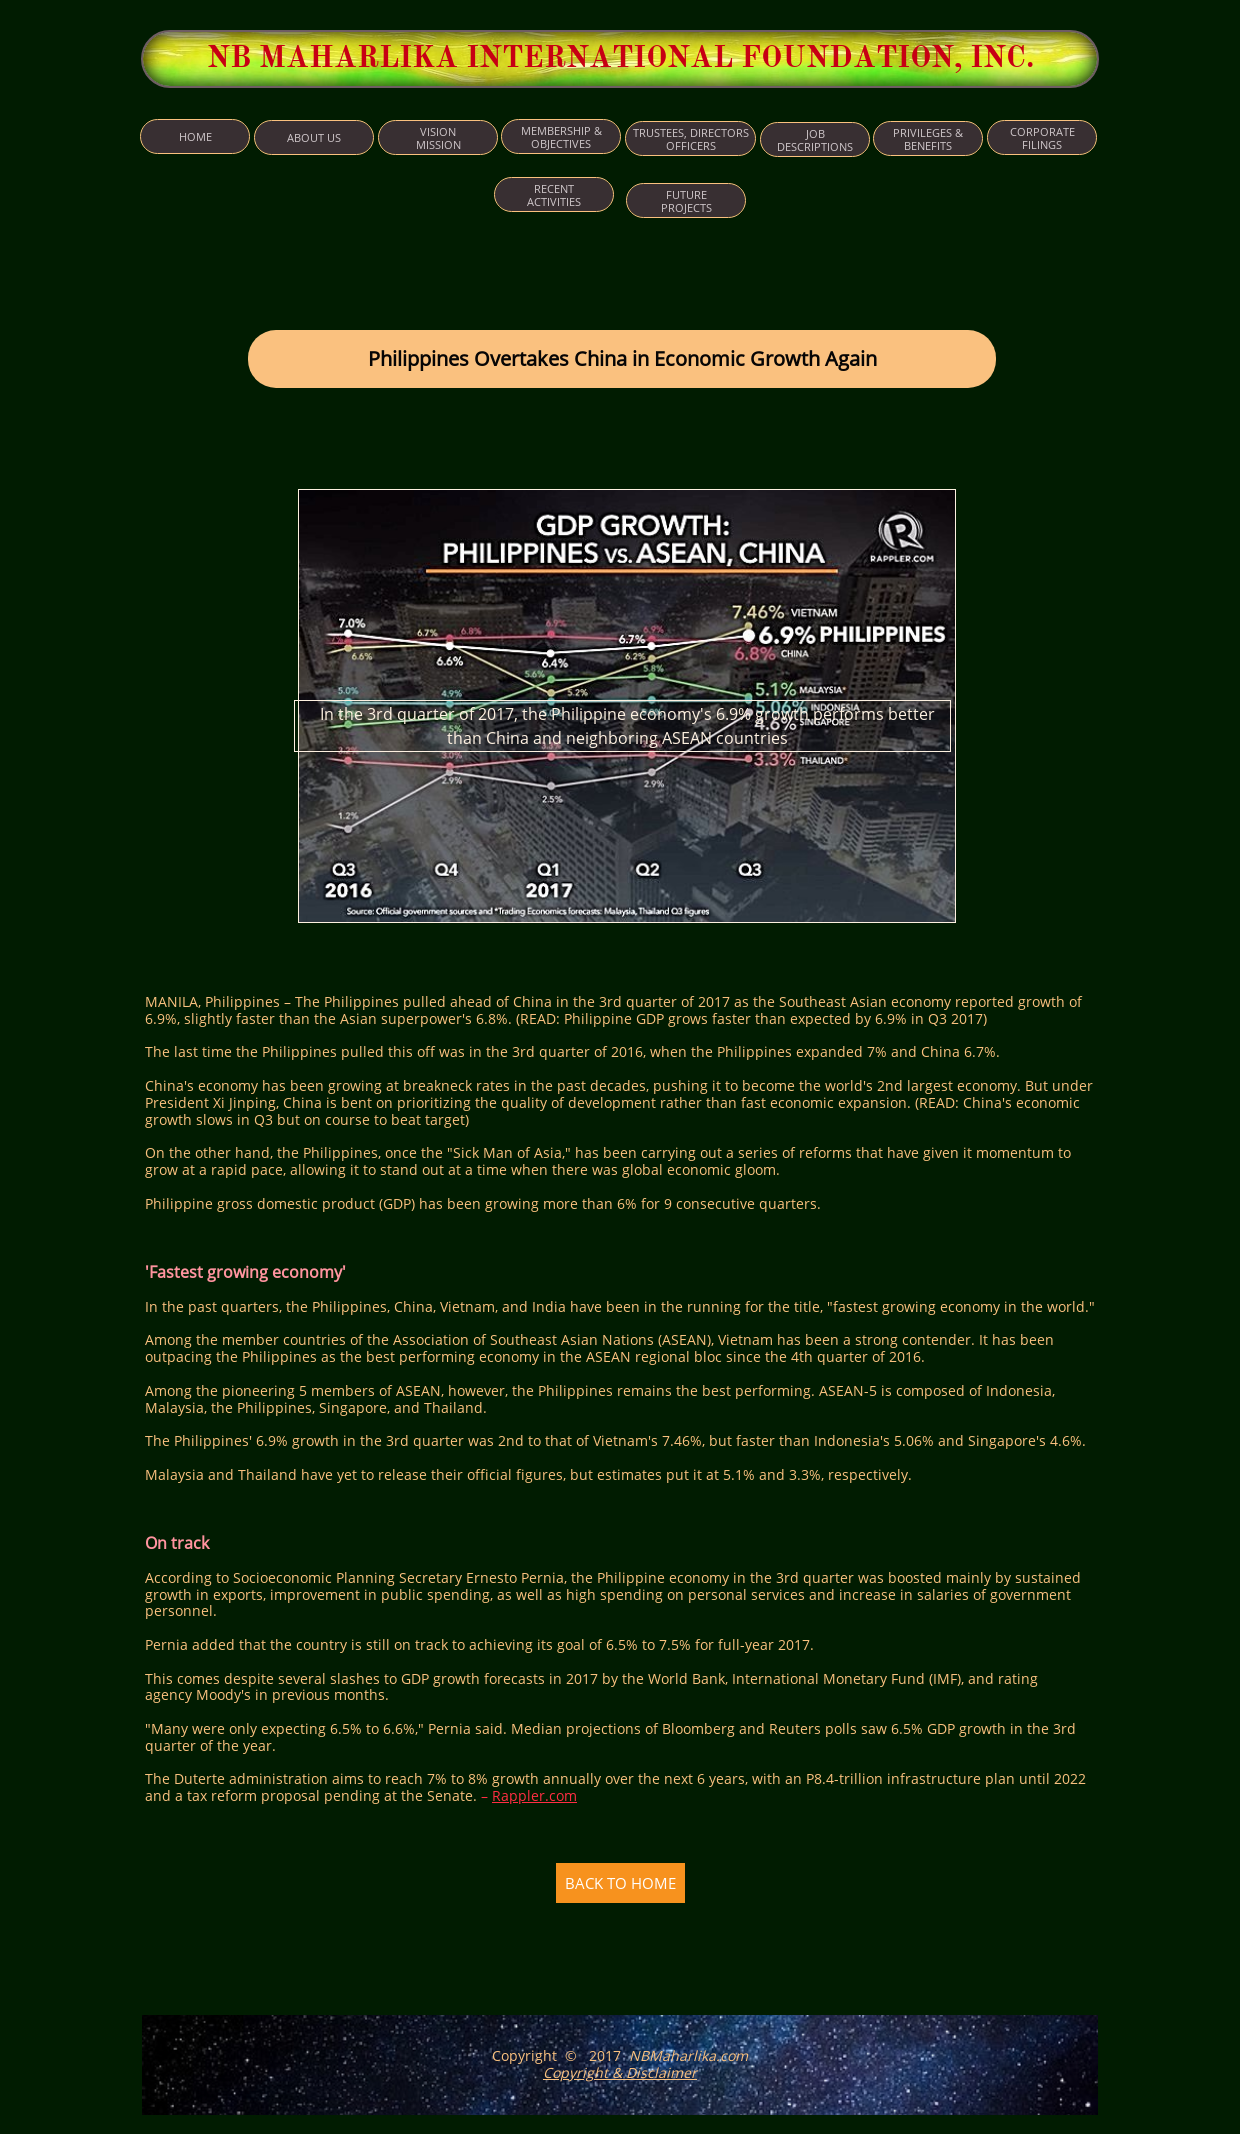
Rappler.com (534, 1795)
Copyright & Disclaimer (620, 2072)
